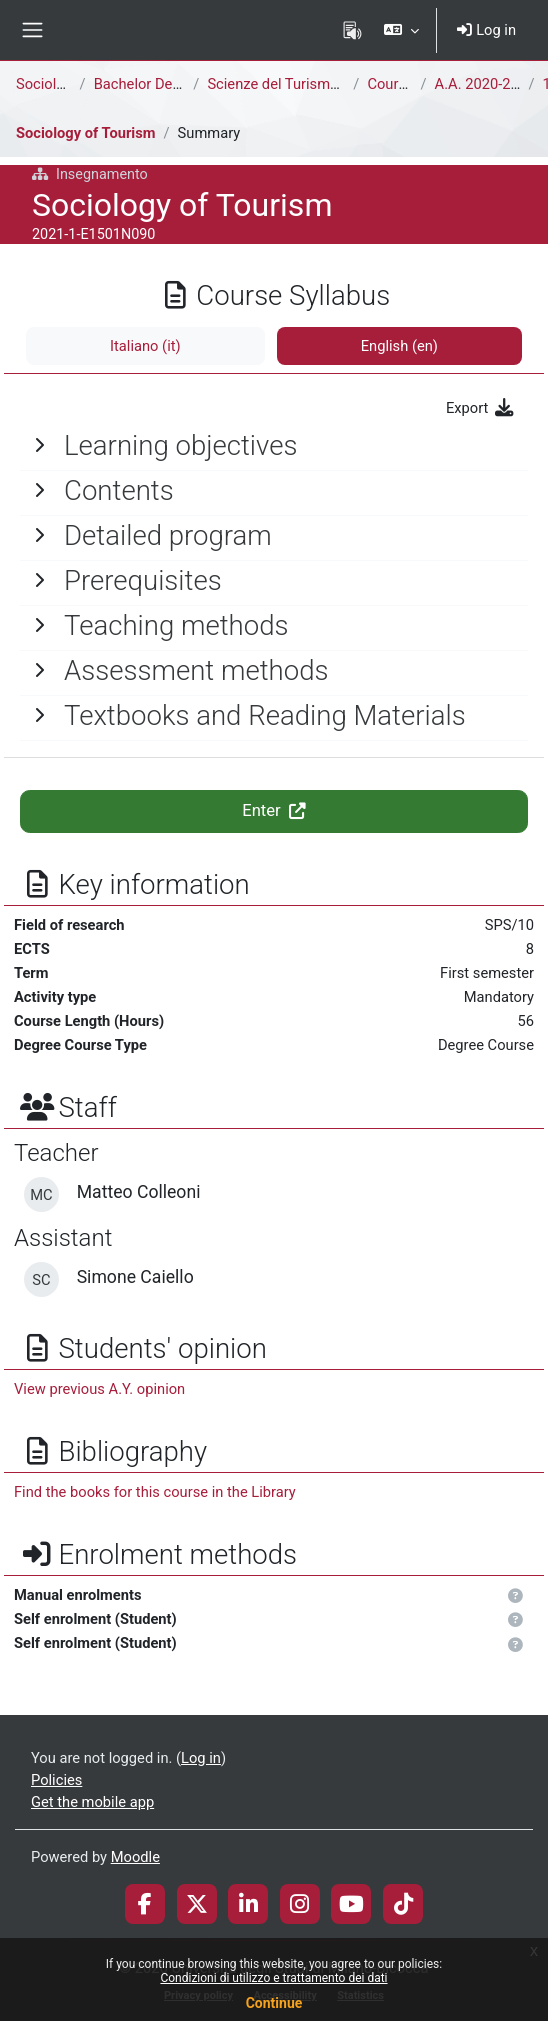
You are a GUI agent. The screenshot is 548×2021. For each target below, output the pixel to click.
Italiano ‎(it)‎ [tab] (145, 346)
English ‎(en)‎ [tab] (399, 346)
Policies (56, 1780)
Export (480, 408)
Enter (274, 810)
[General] (274, 446)
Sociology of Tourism (86, 133)
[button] (401, 30)
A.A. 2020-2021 (485, 84)
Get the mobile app (92, 1802)
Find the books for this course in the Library (155, 1492)
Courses (394, 84)
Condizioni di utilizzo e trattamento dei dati (273, 1978)
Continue (274, 2003)
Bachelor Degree (147, 84)
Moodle (135, 1857)
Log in (486, 30)
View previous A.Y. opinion (99, 1389)
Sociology (48, 84)
